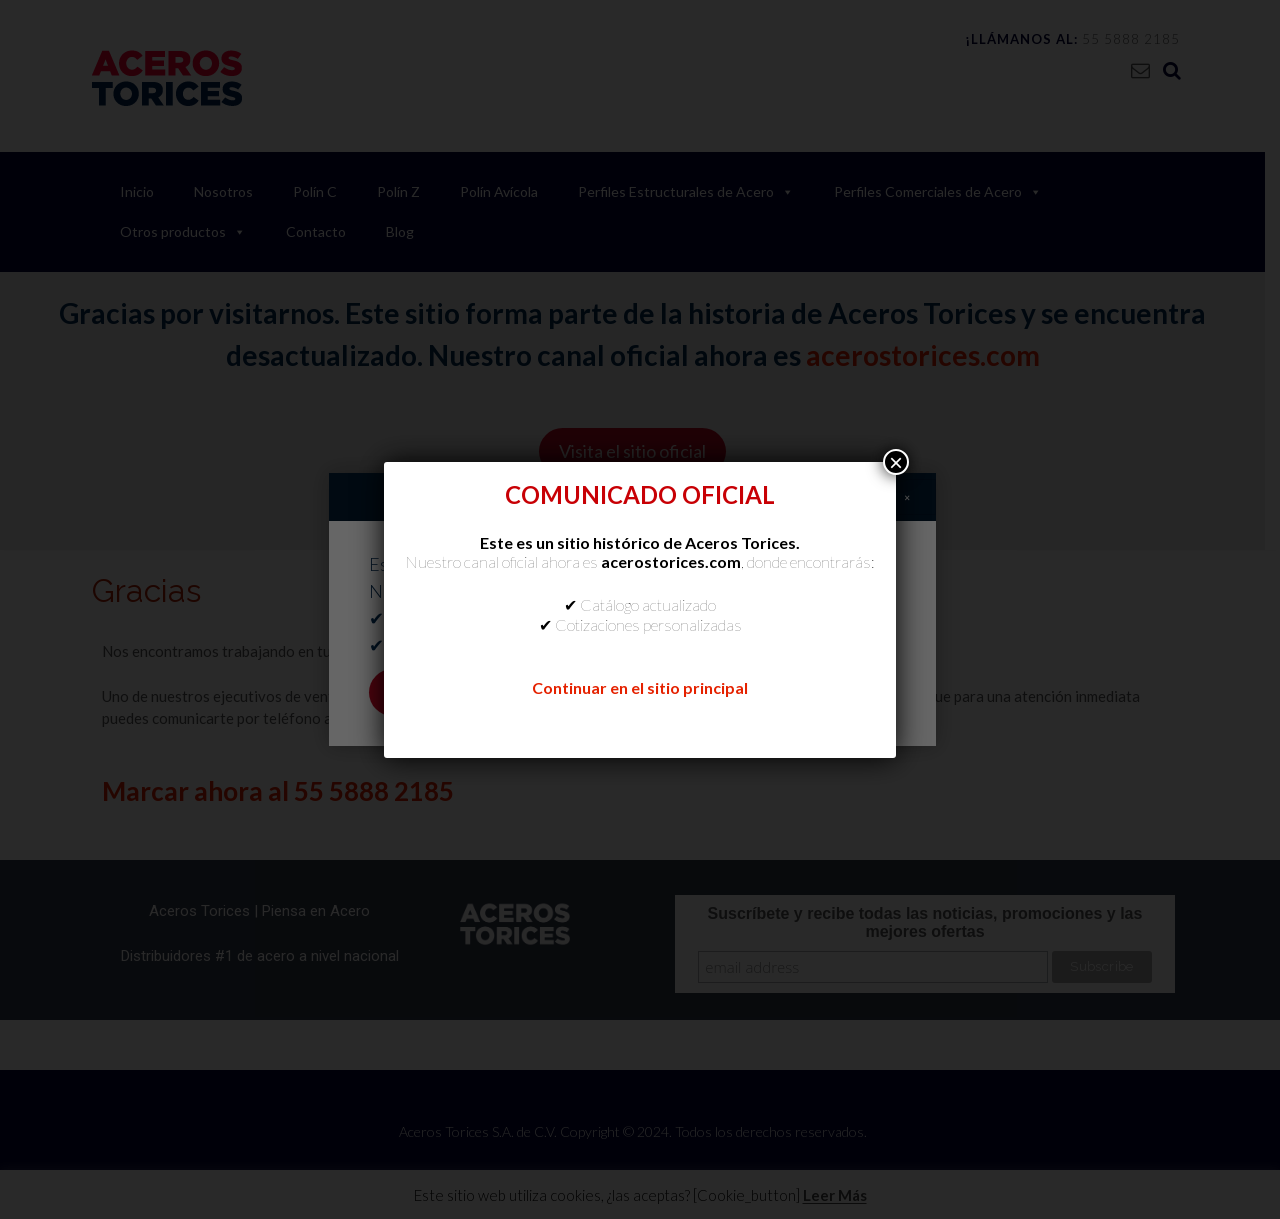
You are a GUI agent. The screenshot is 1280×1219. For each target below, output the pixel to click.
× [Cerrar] (896, 462)
